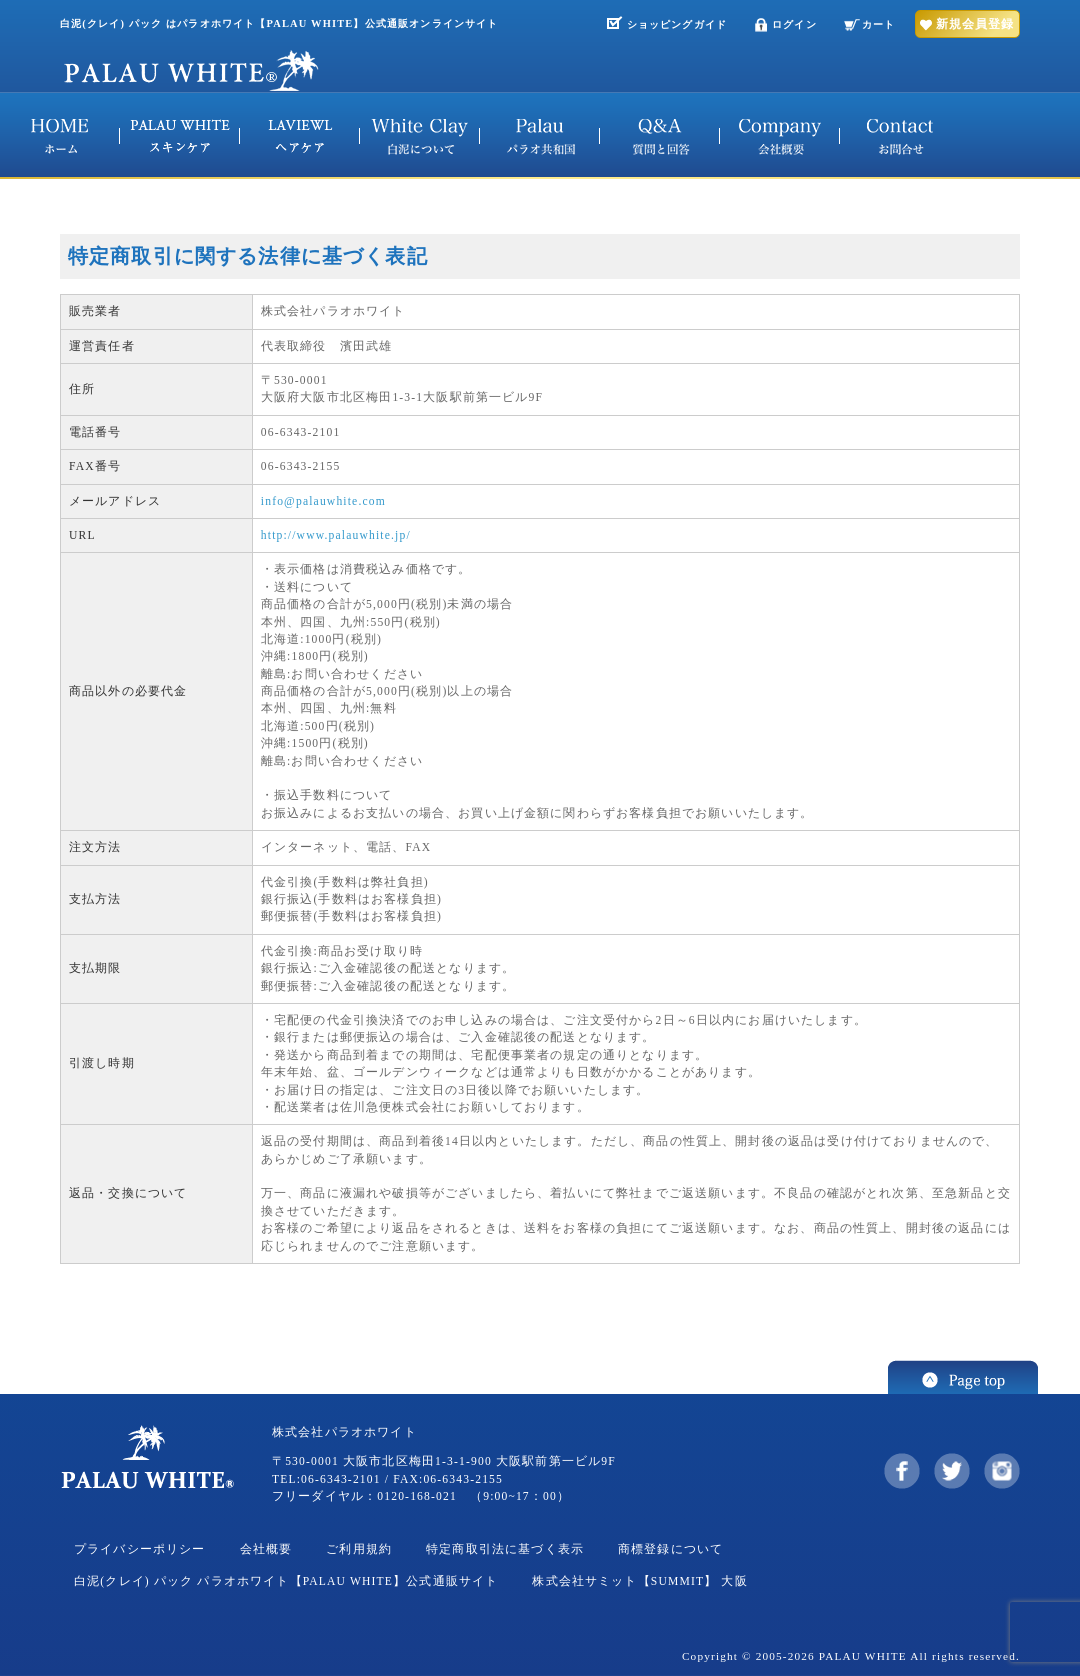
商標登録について (670, 1549)
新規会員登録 (975, 24)
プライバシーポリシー (140, 1549)
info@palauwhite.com (323, 501)
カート (878, 24)
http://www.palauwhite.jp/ (336, 535)
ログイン (794, 24)
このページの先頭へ (963, 1377)
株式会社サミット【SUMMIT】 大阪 (639, 1581)
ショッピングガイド (677, 24)
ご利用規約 (359, 1549)
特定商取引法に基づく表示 (505, 1549)
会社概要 (266, 1549)
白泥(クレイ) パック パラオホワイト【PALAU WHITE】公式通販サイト (286, 1581)
